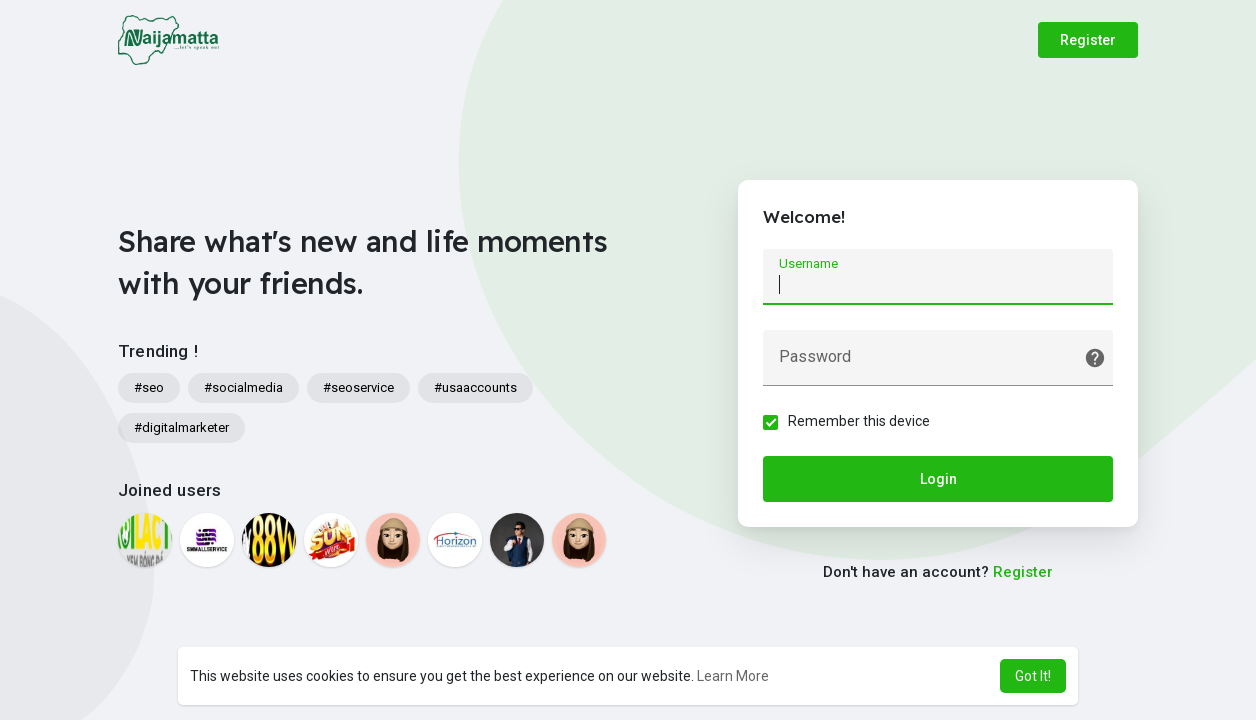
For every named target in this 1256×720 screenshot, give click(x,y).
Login (938, 479)
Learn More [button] (733, 676)
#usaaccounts (475, 387)
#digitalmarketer (181, 427)
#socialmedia (243, 387)
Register (1088, 40)
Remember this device (859, 421)
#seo (149, 387)
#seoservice (358, 387)
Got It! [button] (1033, 676)
